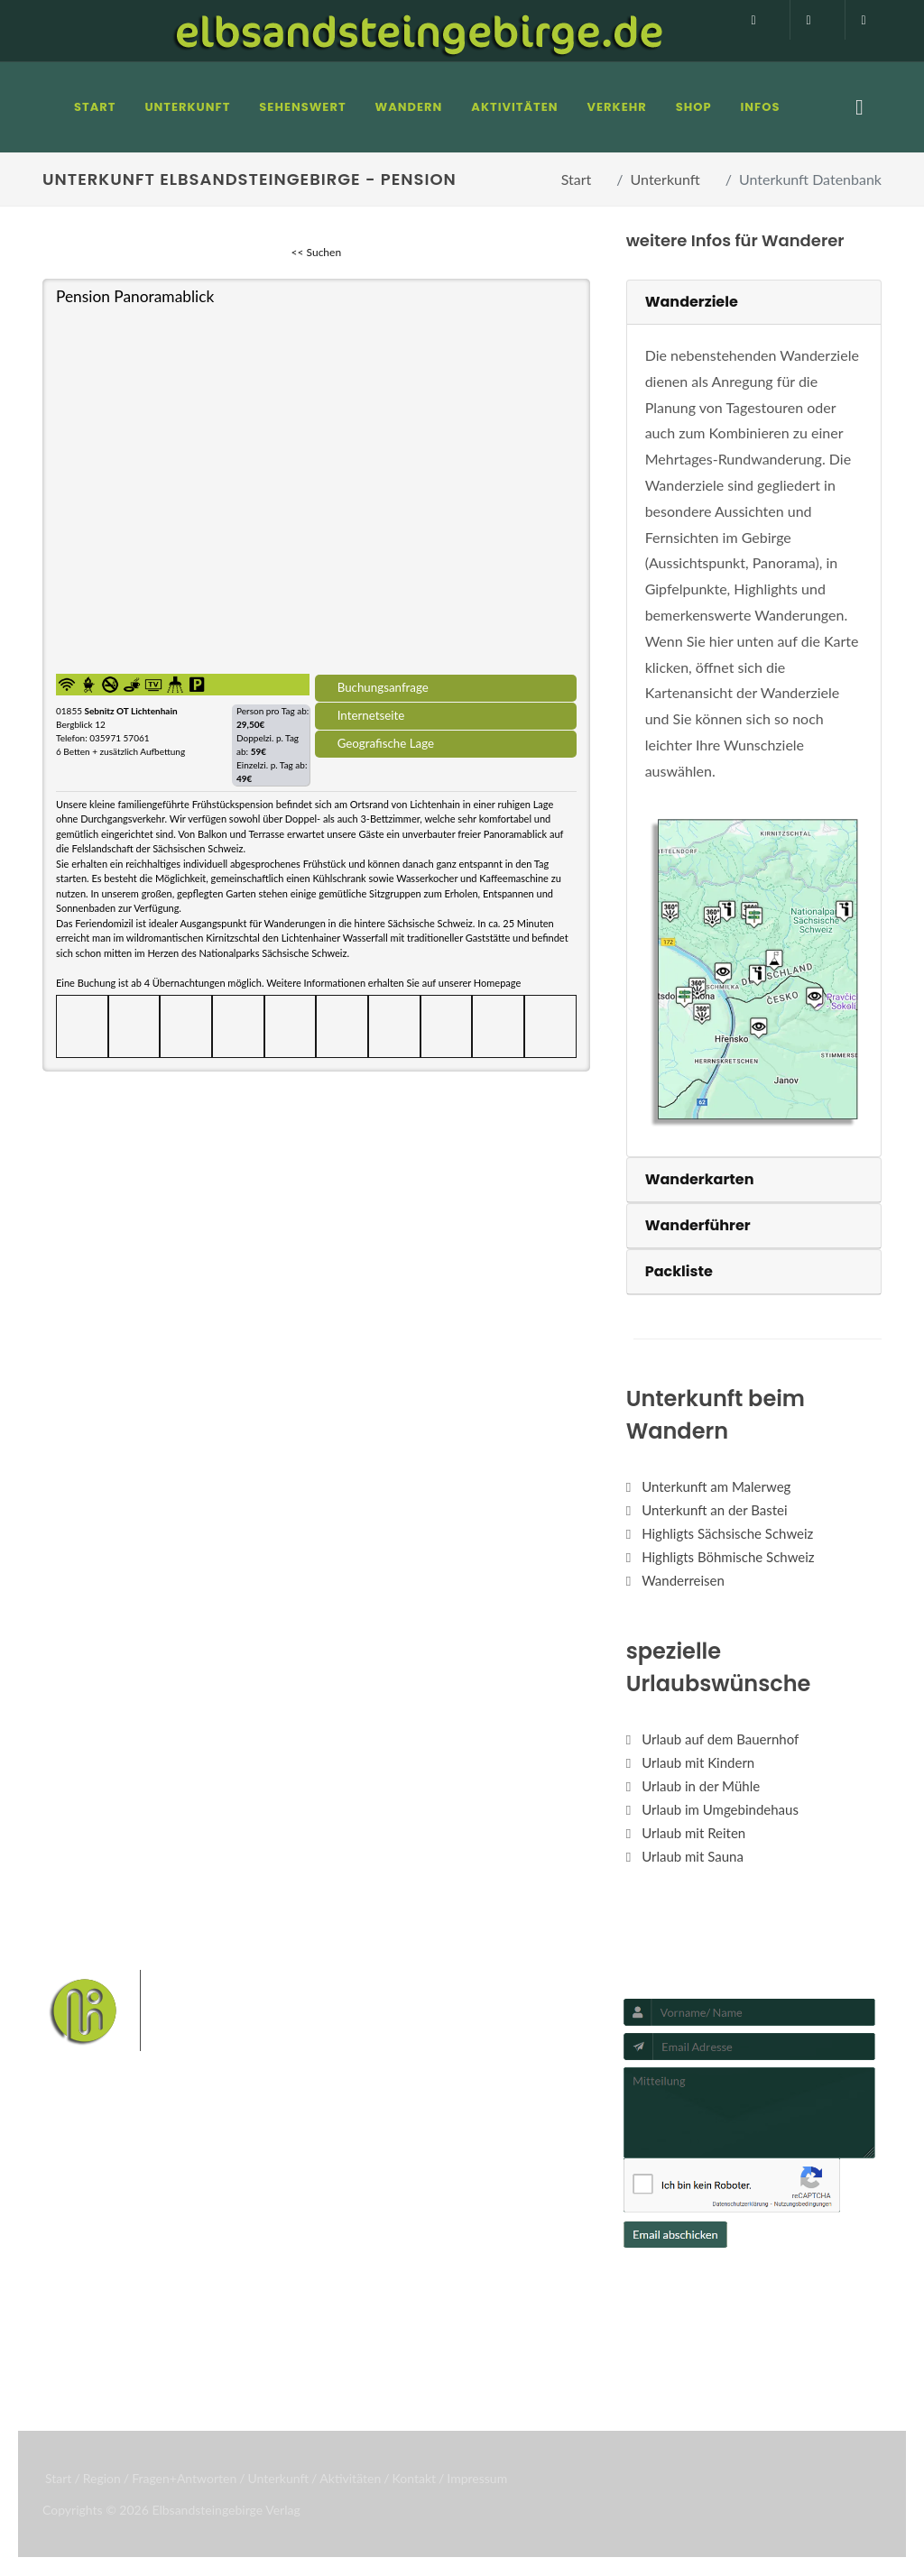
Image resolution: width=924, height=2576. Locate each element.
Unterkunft (665, 179)
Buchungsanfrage (383, 687)
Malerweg (411, 2228)
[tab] (754, 303)
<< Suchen (316, 252)
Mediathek (89, 2271)
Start (576, 179)
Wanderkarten (699, 1179)
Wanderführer (698, 1225)
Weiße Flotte (541, 2256)
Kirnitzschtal (509, 2313)
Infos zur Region (105, 2248)
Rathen (501, 2284)
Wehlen (447, 2284)
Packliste (679, 1271)
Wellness (360, 2341)
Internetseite (371, 715)
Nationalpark (486, 2228)
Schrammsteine (451, 2256)
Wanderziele (691, 301)
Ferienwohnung (248, 2271)
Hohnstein (364, 2313)
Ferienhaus (234, 2294)
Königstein (434, 2313)
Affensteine (366, 2256)
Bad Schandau (374, 2284)
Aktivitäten (91, 2318)
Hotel (218, 2224)
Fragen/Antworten (113, 2224)
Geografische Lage (385, 743)
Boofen (418, 2341)
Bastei (353, 2228)
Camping (228, 2318)
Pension (225, 2248)
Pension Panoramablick (135, 296)
